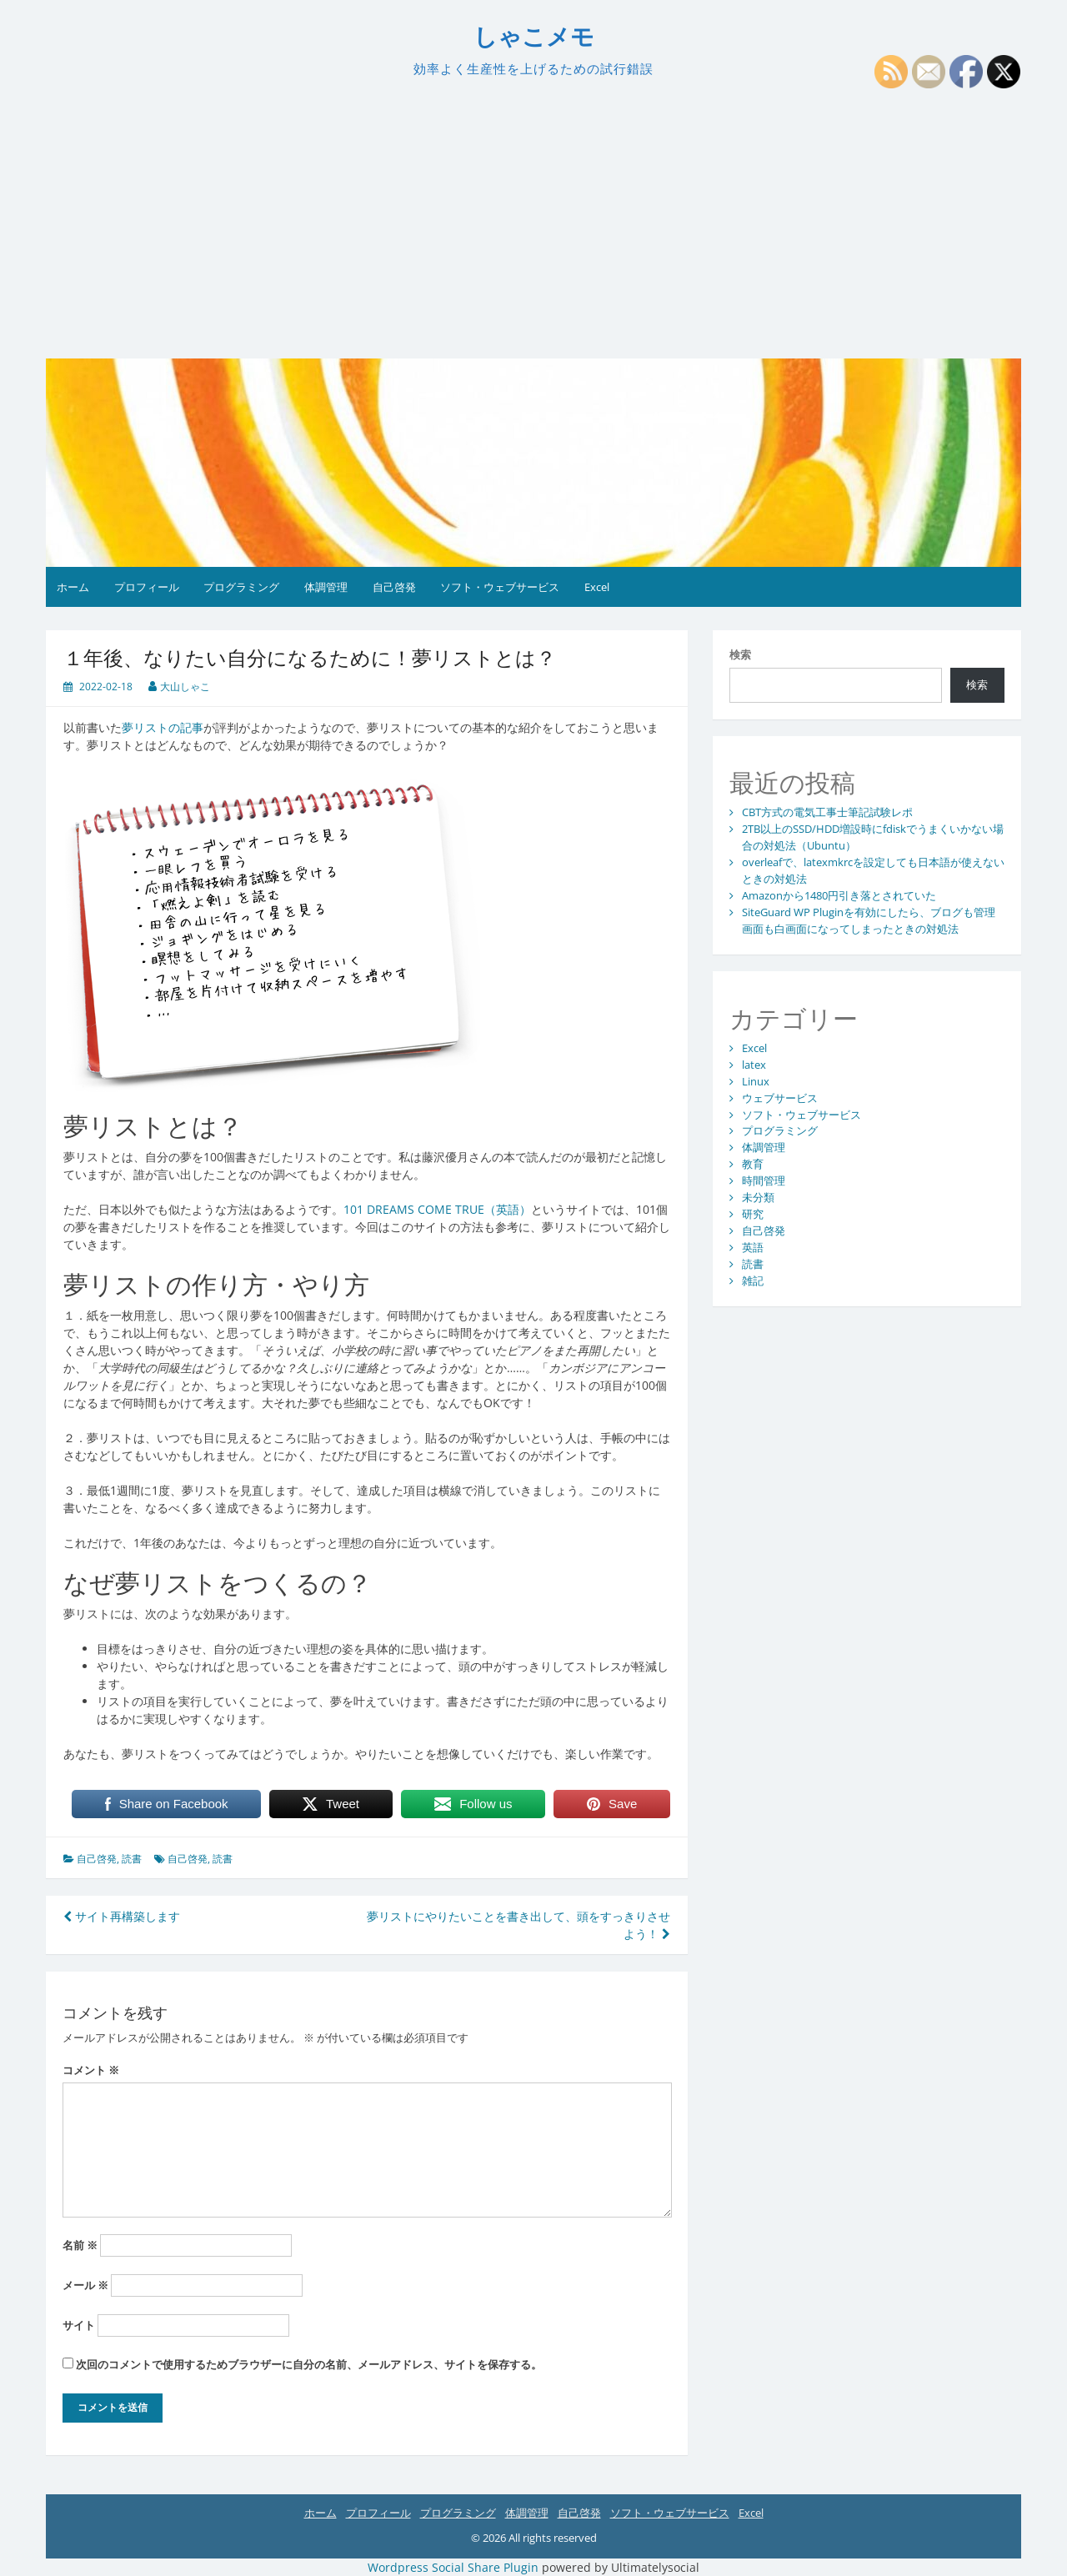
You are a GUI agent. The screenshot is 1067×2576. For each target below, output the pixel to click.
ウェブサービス (780, 1097)
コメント (91, 2069)
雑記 (753, 1280)
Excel (596, 586)
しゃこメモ (533, 37)
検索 (740, 654)
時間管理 (763, 1180)
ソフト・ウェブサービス (499, 586)
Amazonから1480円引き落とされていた (839, 895)
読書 (132, 1859)
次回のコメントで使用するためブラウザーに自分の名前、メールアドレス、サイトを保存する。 (309, 2364)
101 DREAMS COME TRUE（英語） (437, 1209)
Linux (755, 1081)
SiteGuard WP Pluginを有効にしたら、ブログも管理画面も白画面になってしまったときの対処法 (868, 920)
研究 (753, 1213)
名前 (80, 2245)
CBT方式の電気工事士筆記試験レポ (827, 811)
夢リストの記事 (162, 727)
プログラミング (241, 586)
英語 (753, 1247)
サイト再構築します (121, 1916)
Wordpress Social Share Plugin (455, 2567)
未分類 (758, 1197)
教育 (753, 1163)
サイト (79, 2325)
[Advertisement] (533, 218)
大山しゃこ (185, 686)
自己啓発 (394, 586)
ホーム (73, 586)
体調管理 (326, 586)
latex (754, 1064)
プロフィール (146, 586)
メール (85, 2285)
